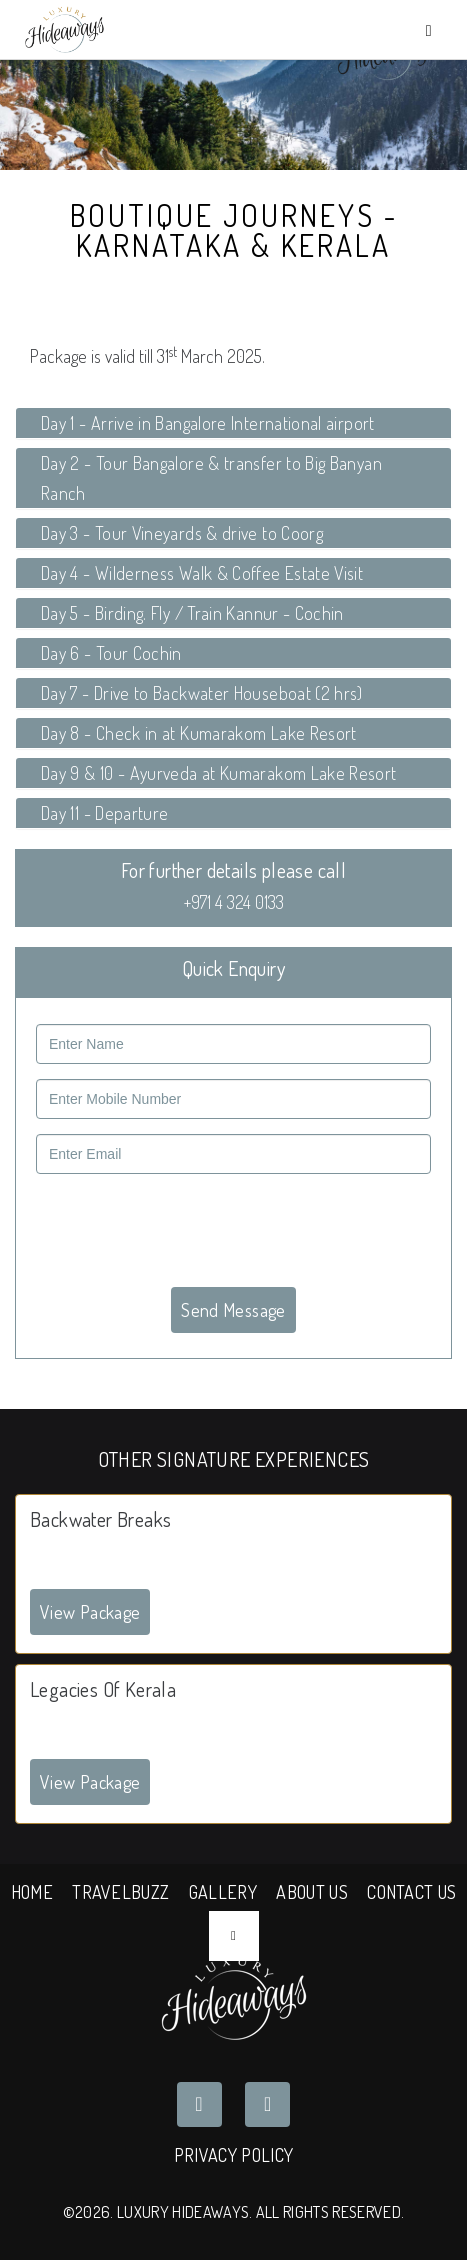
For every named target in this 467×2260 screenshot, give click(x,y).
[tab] (233, 423)
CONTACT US (411, 1892)
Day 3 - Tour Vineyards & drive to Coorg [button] (182, 533)
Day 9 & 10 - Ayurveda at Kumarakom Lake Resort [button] (219, 773)
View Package (90, 1612)
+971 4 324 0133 (234, 902)
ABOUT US (312, 1892)
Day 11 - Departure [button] (104, 813)
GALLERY (223, 1892)
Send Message (233, 1310)
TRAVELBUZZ (120, 1892)
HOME (32, 1892)
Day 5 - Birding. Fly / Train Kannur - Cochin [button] (192, 613)
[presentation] (188, 1228)
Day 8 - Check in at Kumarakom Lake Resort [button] (199, 733)
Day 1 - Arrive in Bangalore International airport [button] (208, 423)
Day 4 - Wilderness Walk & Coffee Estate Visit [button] (202, 573)
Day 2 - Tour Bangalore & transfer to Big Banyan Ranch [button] (211, 478)
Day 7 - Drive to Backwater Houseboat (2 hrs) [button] (202, 693)
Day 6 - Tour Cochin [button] (111, 653)
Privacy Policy (233, 2155)
